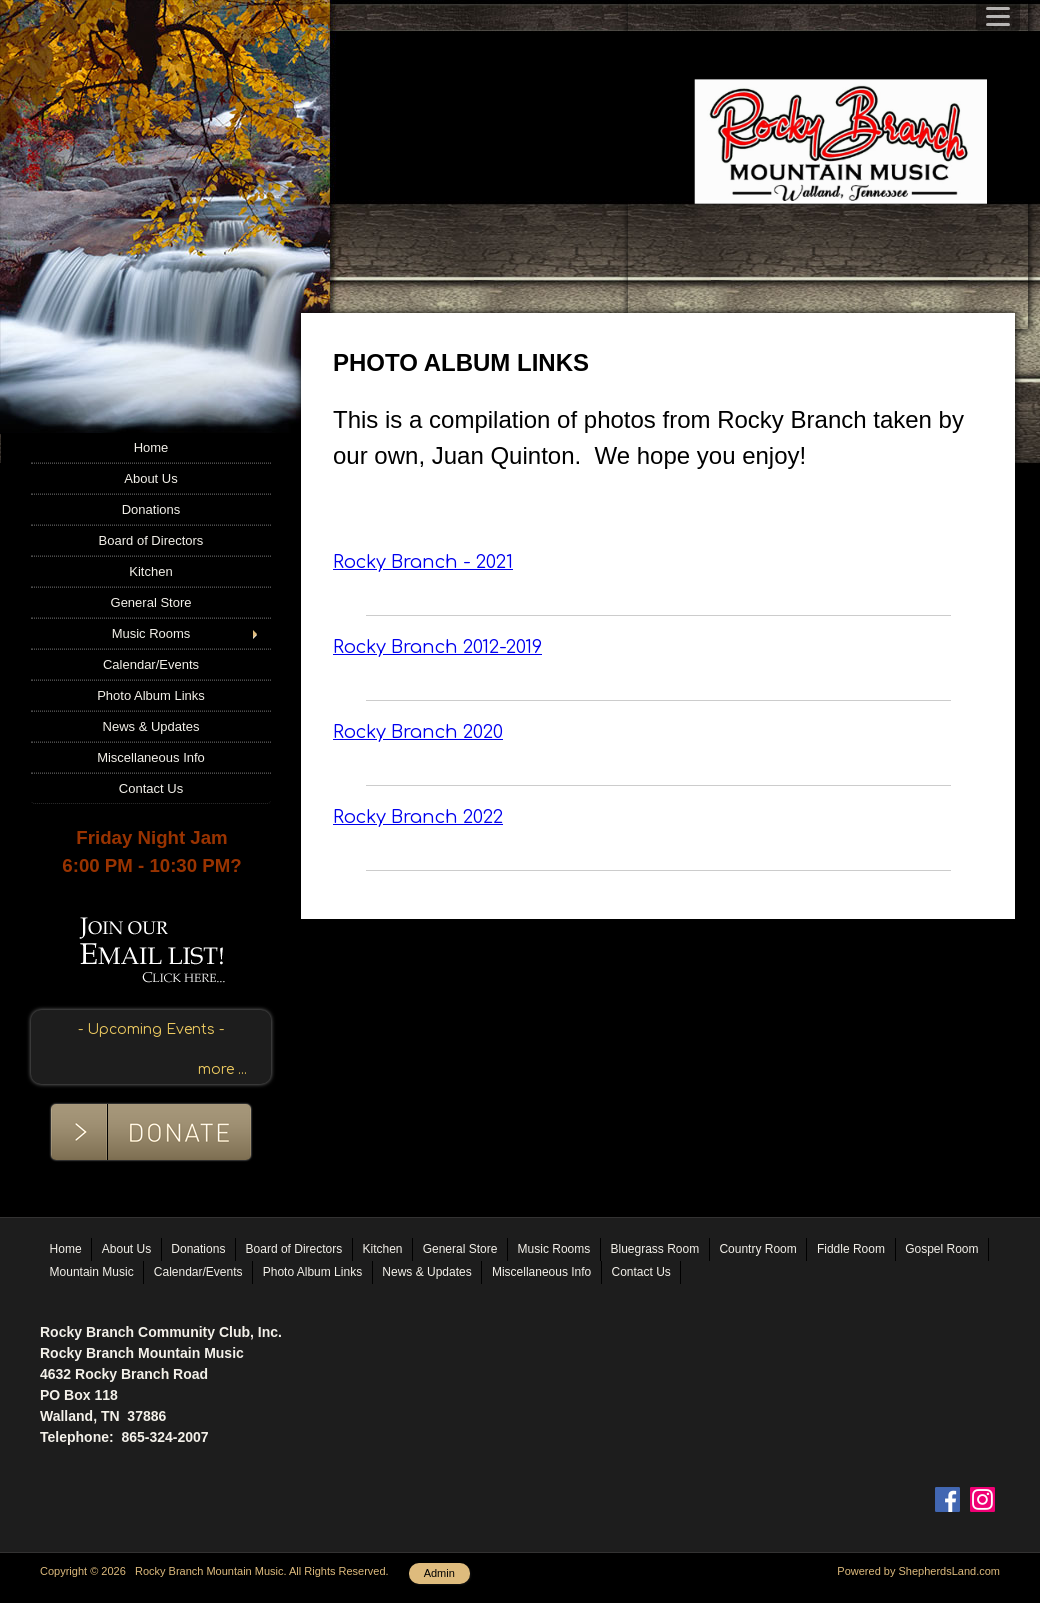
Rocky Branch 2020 (418, 732)
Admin (439, 1573)
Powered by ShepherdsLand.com (918, 1571)
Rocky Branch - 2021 (423, 562)
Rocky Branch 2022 (418, 817)
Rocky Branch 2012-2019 (437, 647)
